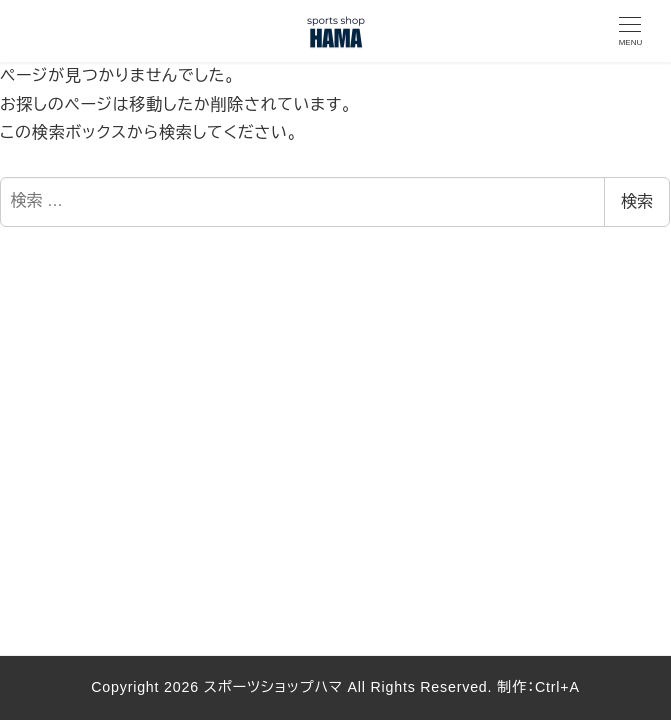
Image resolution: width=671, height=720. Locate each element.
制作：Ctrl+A (535, 687)
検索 (637, 201)
